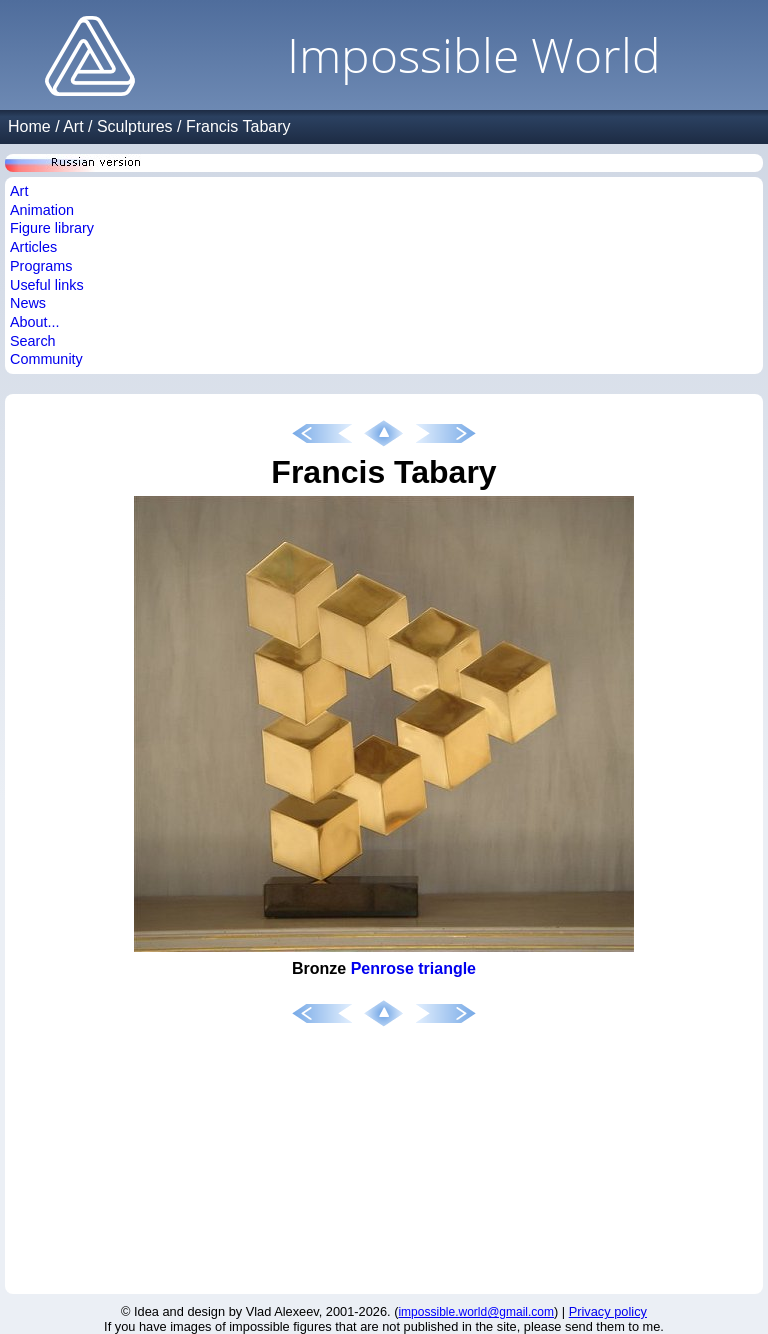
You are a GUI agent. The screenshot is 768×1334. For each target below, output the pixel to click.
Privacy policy (608, 1311)
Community (46, 359)
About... (35, 322)
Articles (33, 247)
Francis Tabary (238, 126)
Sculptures (135, 126)
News (28, 303)
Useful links (47, 285)
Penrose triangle (413, 968)
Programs (41, 266)
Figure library (52, 228)
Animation (42, 210)
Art (73, 126)
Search (33, 341)
